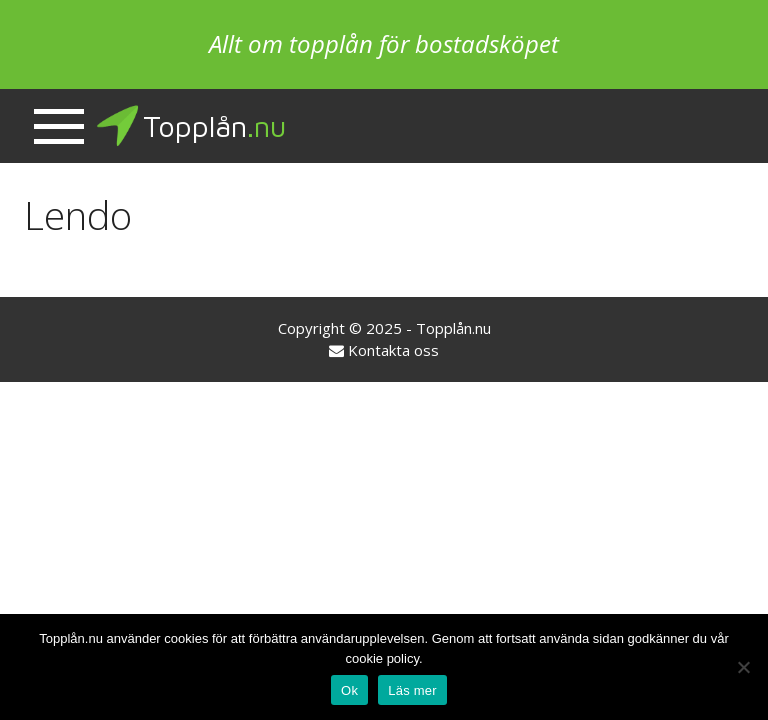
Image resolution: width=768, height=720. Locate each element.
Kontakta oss (393, 350)
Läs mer (412, 690)
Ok (349, 690)
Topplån (190, 126)
